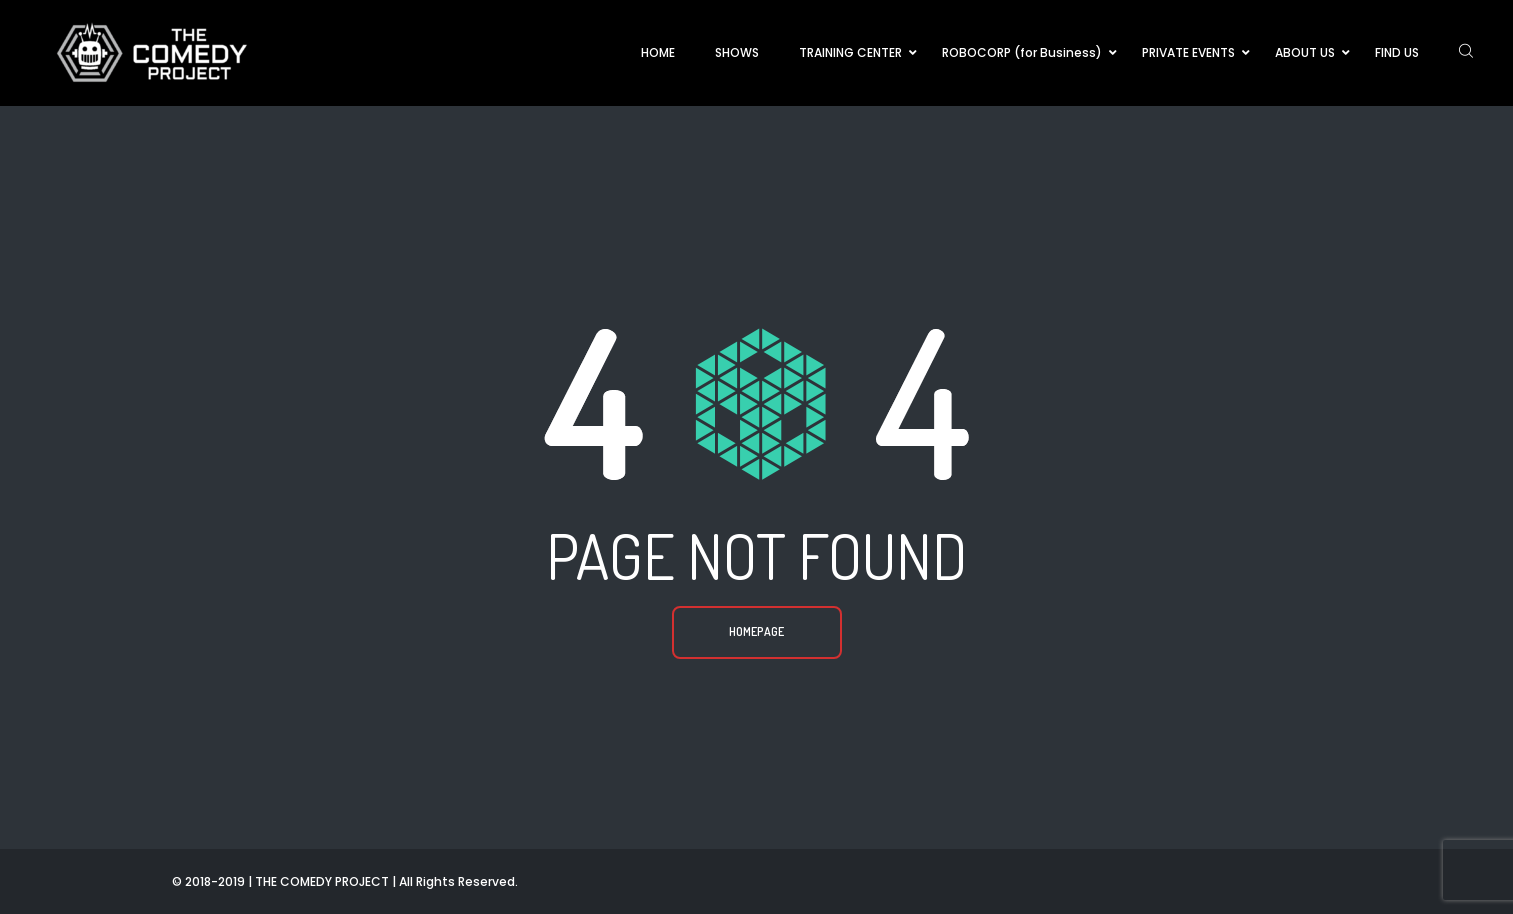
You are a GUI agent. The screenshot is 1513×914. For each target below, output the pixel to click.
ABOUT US (1305, 52)
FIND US (1397, 52)
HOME (658, 52)
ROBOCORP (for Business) (1022, 52)
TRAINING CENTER (850, 52)
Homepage (756, 631)
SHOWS (737, 52)
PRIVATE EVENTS (1188, 52)
